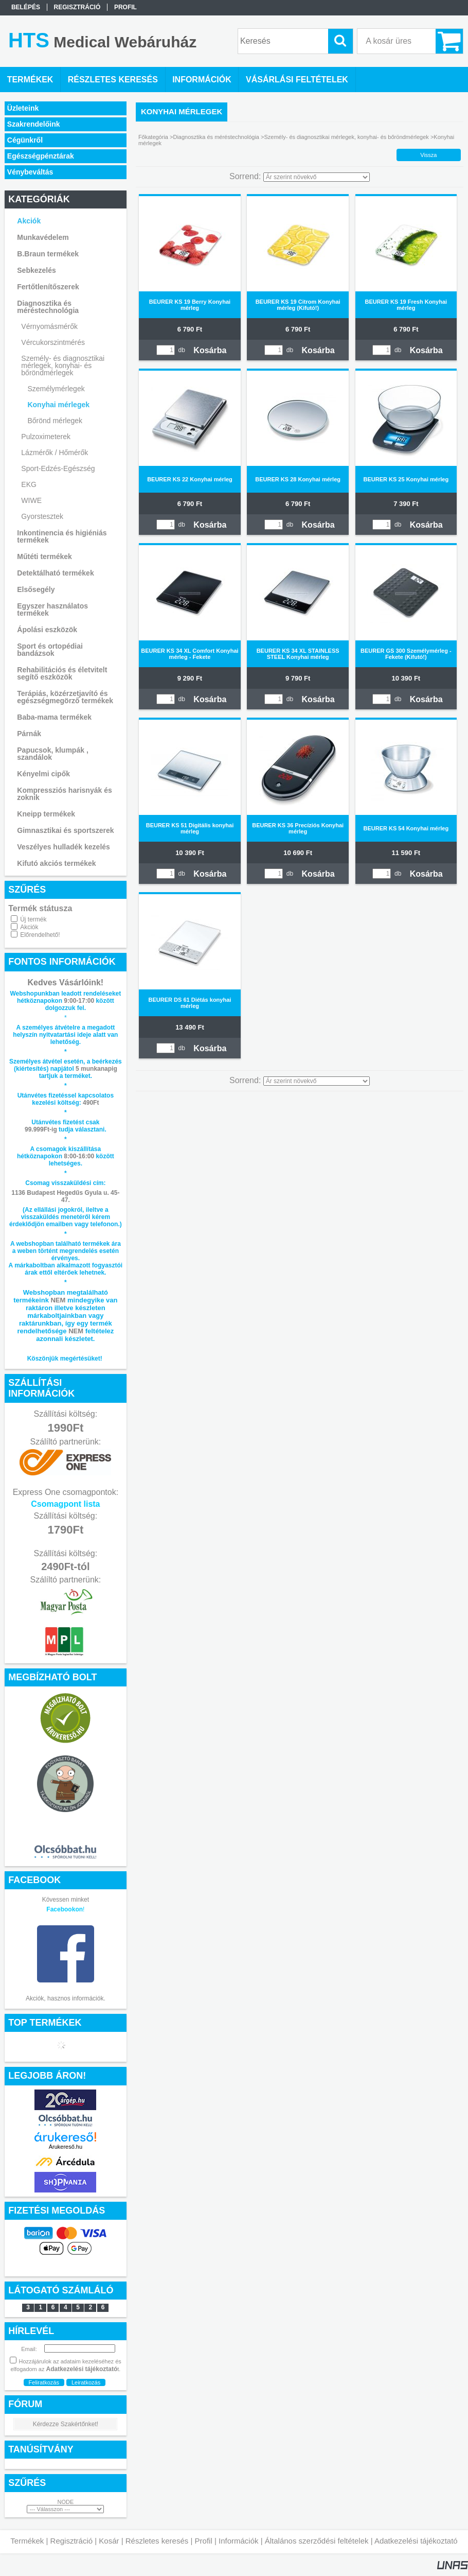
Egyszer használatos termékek (52, 609)
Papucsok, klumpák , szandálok (52, 753)
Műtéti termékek (44, 556)
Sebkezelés (36, 270)
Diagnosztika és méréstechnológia (48, 307)
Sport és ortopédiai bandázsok (50, 649)
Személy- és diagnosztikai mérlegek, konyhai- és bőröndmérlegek (62, 365)
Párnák (29, 733)
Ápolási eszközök (47, 629)
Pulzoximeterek (45, 436)
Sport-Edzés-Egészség (58, 468)
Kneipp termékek (46, 814)
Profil (203, 2540)
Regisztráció (71, 2540)
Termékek (27, 2540)
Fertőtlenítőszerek (48, 287)
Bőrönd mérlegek (54, 420)
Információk (239, 2540)
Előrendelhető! (40, 934)
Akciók (29, 927)
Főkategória (153, 137)
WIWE (31, 500)
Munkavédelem (42, 237)
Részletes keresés (157, 2540)
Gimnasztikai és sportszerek (65, 830)
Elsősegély (36, 589)
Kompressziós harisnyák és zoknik (64, 794)
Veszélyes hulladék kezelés (63, 847)
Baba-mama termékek (54, 717)
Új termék (33, 919)
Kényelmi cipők (43, 774)
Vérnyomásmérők (49, 326)
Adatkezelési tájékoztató (416, 2540)
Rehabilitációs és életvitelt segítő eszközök (62, 673)
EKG (29, 484)
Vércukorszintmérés (53, 342)
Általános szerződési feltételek (317, 2540)
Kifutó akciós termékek (56, 863)
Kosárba (209, 350)
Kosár (109, 2540)
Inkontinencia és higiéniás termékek (61, 536)
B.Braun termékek (48, 254)
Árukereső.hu (65, 2147)
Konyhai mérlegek (58, 405)
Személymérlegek (55, 389)
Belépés (25, 7)
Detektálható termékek (55, 573)
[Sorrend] (316, 177)
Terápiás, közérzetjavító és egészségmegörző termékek (65, 697)
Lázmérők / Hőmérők (54, 452)
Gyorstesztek (42, 516)
